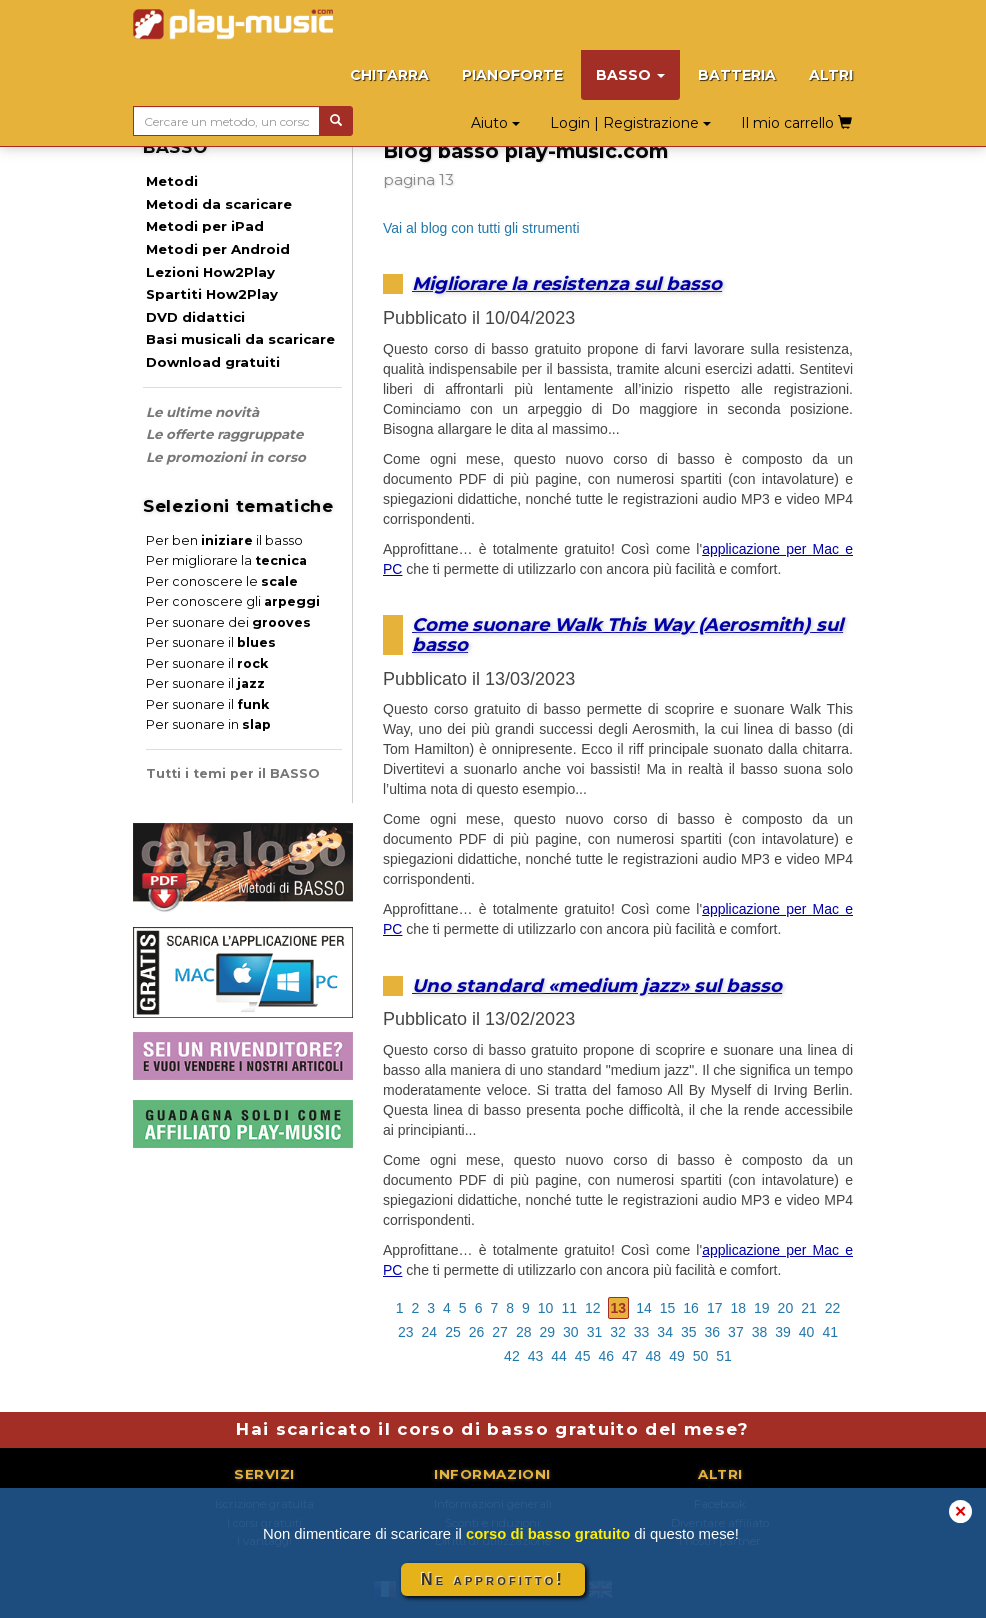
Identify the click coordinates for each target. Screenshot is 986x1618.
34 (665, 1332)
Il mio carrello (796, 123)
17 (715, 1308)
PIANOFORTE (512, 75)
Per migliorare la (226, 560)
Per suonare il (211, 642)
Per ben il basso (224, 540)
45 (583, 1356)
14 (644, 1308)
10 (546, 1308)
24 (430, 1332)
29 (547, 1332)
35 (689, 1332)
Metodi (172, 181)
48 (654, 1356)
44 (559, 1356)
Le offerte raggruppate (224, 434)
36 (713, 1332)
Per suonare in (208, 724)
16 (691, 1308)
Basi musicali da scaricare (240, 339)
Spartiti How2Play (212, 294)
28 (524, 1332)
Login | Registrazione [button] (630, 123)
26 (477, 1332)
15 (668, 1308)
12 (593, 1308)
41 (830, 1332)
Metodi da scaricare (219, 204)
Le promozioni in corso (226, 457)
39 (783, 1332)
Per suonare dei (228, 622)
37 (736, 1332)
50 (701, 1356)
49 (677, 1356)
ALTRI (831, 75)
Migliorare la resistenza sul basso (567, 283)
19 (762, 1308)
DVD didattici (195, 317)
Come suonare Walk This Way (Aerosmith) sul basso (627, 634)
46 (606, 1356)
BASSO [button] (630, 75)
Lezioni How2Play (210, 272)
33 (642, 1332)
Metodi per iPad (205, 226)
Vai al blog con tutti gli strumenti (481, 228)
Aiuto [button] (495, 123)
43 (536, 1356)
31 (595, 1332)
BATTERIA (737, 75)
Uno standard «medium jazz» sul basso (597, 985)
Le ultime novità (202, 412)
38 (760, 1332)
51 (724, 1356)
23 (406, 1332)
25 (453, 1332)
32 (618, 1332)
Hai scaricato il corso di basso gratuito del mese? (492, 1429)
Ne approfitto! (493, 1579)
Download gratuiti (213, 362)
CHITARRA (389, 75)
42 (512, 1356)
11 (569, 1308)
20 (786, 1308)
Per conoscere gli (233, 601)
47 (630, 1356)
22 (833, 1308)
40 (807, 1332)
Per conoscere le (222, 581)
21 (809, 1308)
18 (738, 1308)
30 (571, 1332)
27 (500, 1332)
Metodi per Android (218, 249)
